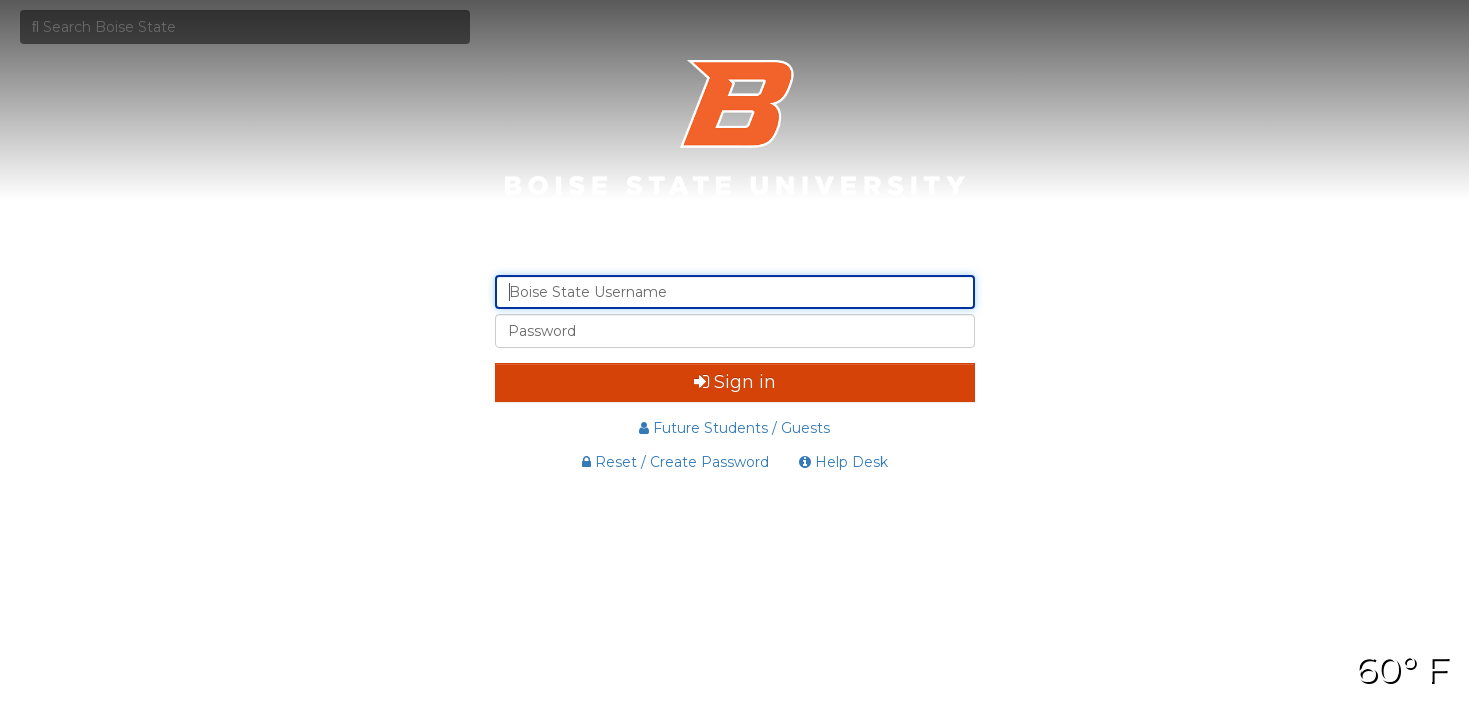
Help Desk (843, 462)
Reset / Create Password (675, 462)
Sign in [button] (735, 382)
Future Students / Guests (734, 428)
